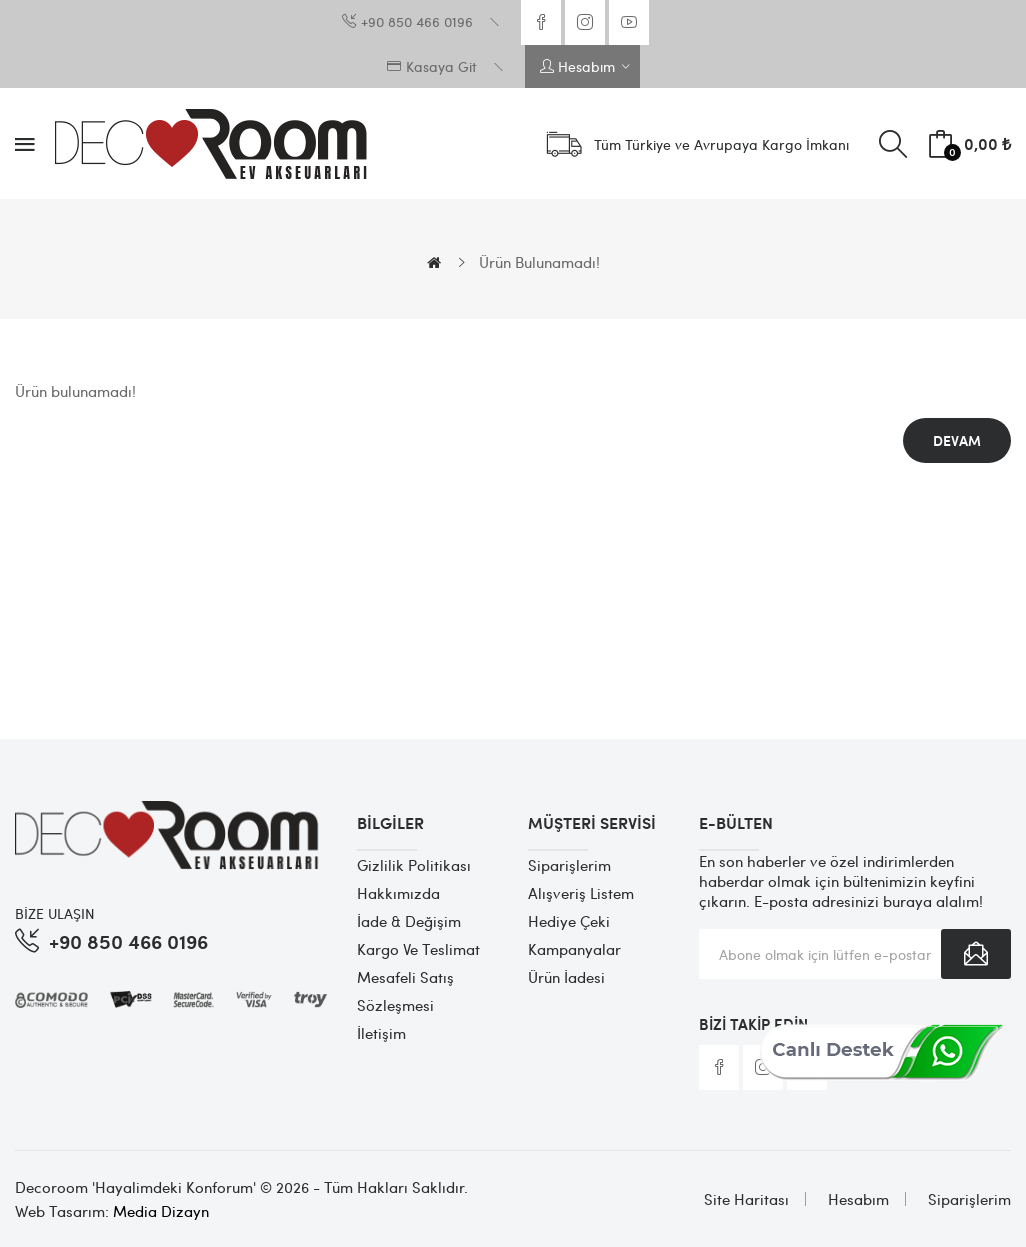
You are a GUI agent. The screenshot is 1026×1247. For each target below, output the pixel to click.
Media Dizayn (161, 1211)
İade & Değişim (409, 921)
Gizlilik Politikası (414, 865)
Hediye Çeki (569, 921)
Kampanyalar (574, 949)
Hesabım (858, 1199)
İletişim (381, 1033)
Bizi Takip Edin (753, 1024)
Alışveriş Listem (581, 893)
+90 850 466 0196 (128, 940)
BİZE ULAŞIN (55, 913)
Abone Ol (976, 954)
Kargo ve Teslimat (418, 949)
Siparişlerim (569, 865)
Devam (957, 440)
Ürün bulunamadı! (539, 262)
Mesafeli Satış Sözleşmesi (405, 991)
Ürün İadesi (566, 977)
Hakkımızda (398, 893)
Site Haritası (746, 1199)
